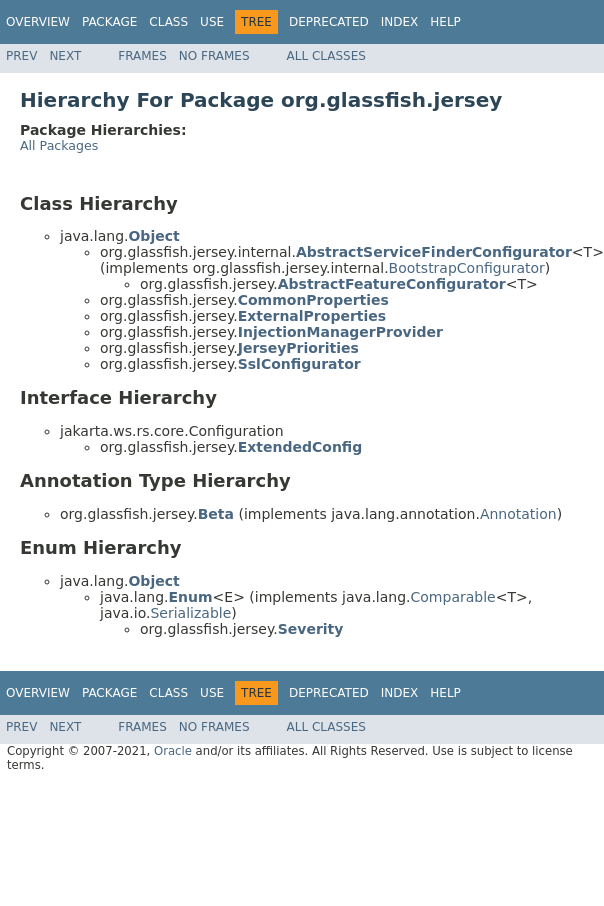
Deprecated (329, 22)
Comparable (453, 597)
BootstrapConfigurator (467, 268)
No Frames (214, 56)
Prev (21, 56)
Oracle (173, 751)
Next (65, 56)
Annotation (518, 514)
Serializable (190, 613)
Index (400, 22)
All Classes (326, 56)
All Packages (59, 145)
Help (445, 22)
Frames (142, 56)
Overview (38, 22)
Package (109, 22)
